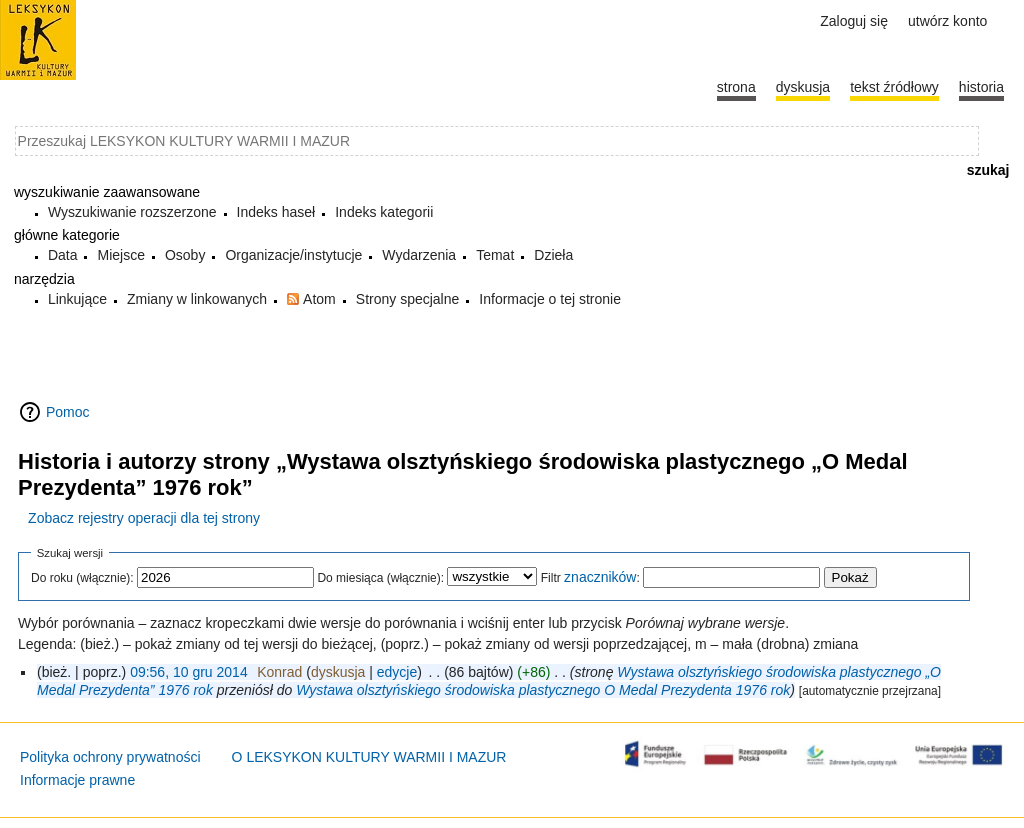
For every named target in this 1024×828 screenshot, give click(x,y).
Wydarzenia (419, 255)
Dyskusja (803, 87)
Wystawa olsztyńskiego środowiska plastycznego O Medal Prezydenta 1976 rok (543, 690)
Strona (736, 87)
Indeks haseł (276, 212)
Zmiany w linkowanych (197, 299)
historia (981, 87)
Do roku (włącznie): (82, 578)
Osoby (185, 255)
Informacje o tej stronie (550, 299)
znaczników (600, 577)
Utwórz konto (947, 21)
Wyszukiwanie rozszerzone (132, 212)
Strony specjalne (408, 299)
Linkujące (77, 299)
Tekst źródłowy (894, 87)
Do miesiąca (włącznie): (380, 578)
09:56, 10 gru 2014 (189, 672)
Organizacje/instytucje (293, 255)
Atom (319, 299)
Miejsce (120, 255)
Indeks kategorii (384, 212)
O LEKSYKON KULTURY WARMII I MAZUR (369, 757)
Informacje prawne (77, 780)
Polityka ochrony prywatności (110, 757)
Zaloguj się (854, 21)
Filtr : (590, 578)
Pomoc (68, 412)
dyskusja (338, 672)
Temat (495, 255)
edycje (397, 672)
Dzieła (553, 255)
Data (63, 255)
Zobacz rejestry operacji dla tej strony (144, 518)
